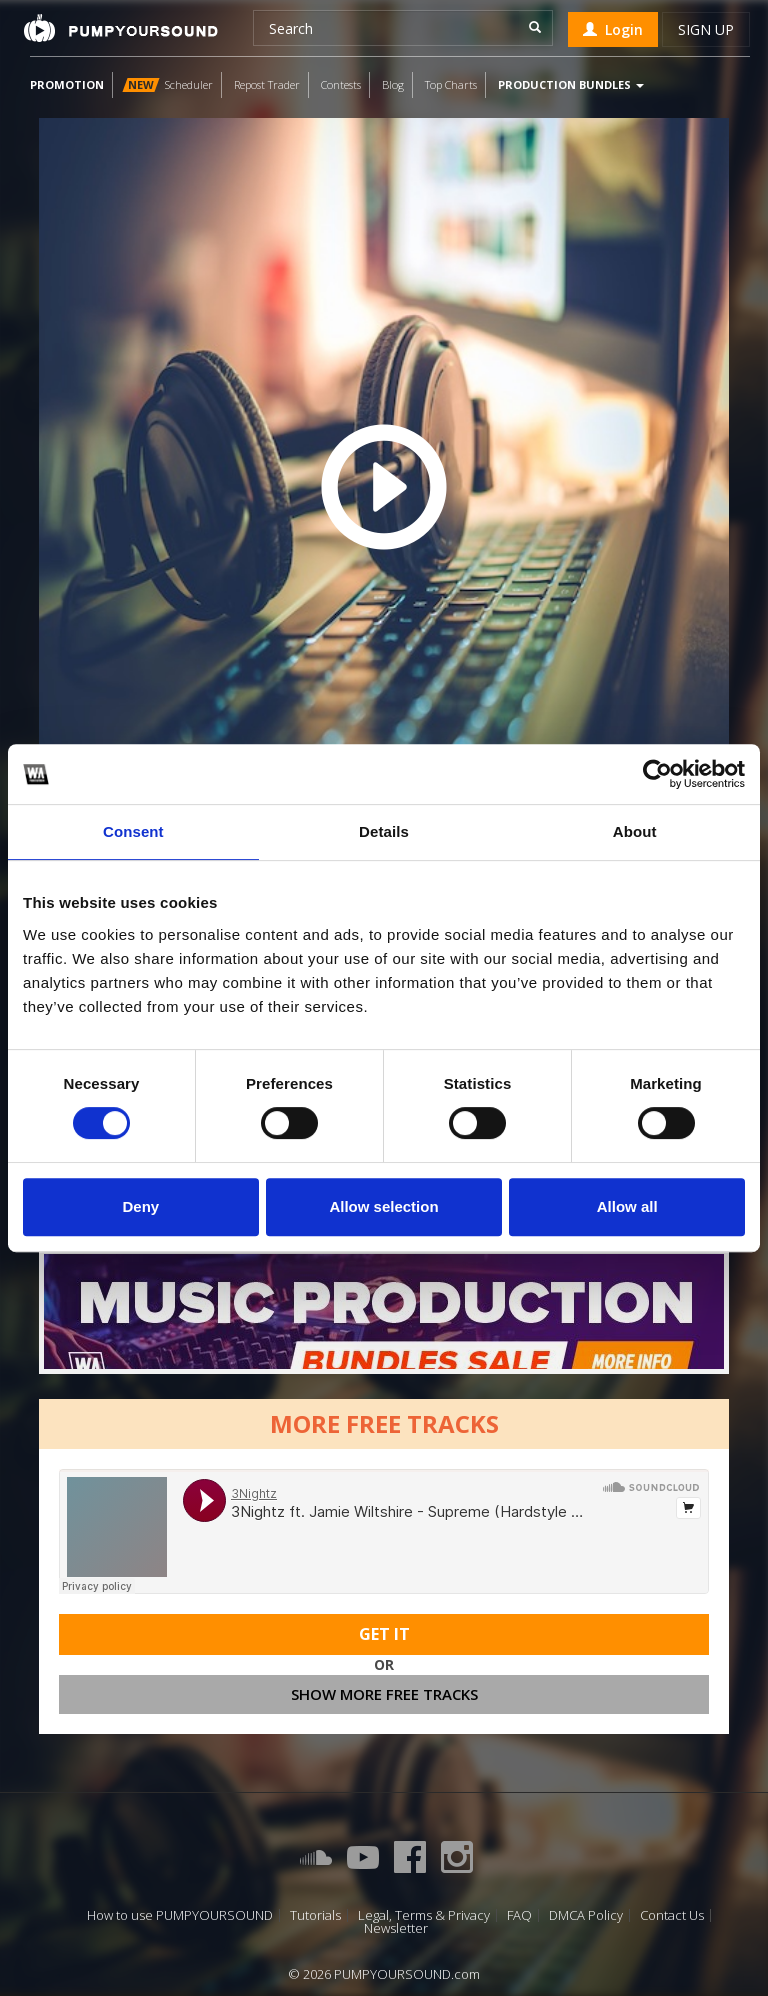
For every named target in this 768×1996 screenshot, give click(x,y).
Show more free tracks (384, 1694)
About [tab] (635, 831)
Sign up (706, 29)
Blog (393, 84)
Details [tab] (384, 831)
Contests (341, 84)
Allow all (627, 1206)
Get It (384, 1634)
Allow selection (383, 1206)
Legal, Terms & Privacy (424, 1915)
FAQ (519, 1915)
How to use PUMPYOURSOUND (180, 1915)
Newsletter (396, 1928)
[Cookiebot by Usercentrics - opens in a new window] (657, 774)
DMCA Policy (586, 1915)
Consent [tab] (133, 831)
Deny (140, 1206)
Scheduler (167, 84)
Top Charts (451, 84)
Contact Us (672, 1915)
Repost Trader (267, 84)
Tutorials (315, 1915)
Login (613, 29)
